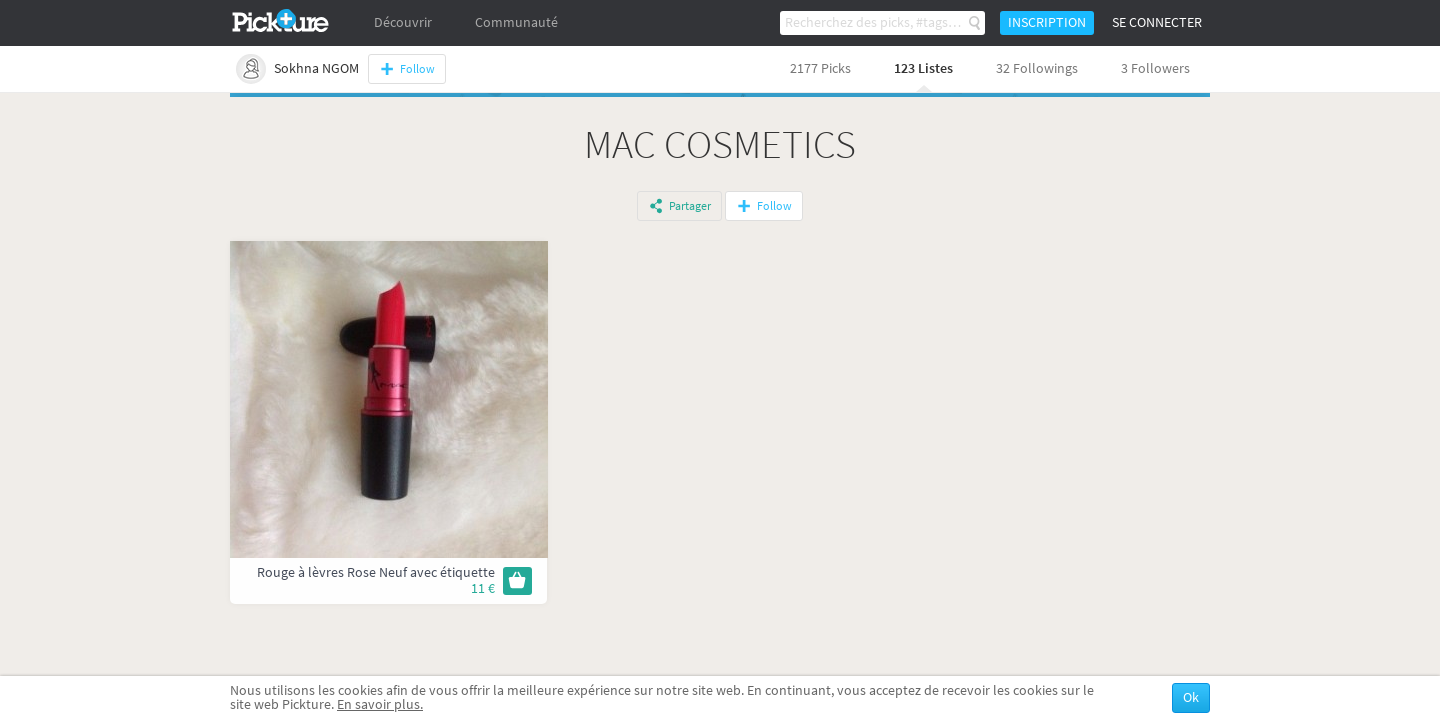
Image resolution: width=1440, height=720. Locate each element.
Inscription (1047, 22)
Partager (690, 206)
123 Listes (923, 68)
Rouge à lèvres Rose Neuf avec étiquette (376, 572)
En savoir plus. (380, 704)
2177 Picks (820, 68)
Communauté (516, 22)
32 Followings (1037, 68)
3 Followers (1155, 68)
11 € (483, 588)
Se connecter (1157, 22)
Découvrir (403, 22)
